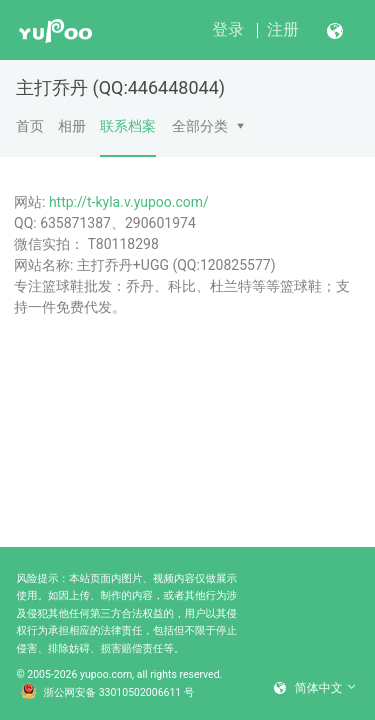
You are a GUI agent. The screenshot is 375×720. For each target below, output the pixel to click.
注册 (283, 29)
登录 (228, 29)
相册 (72, 126)
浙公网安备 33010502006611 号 (108, 693)
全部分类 (200, 126)
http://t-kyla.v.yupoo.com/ (129, 202)
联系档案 (128, 137)
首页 (30, 126)
